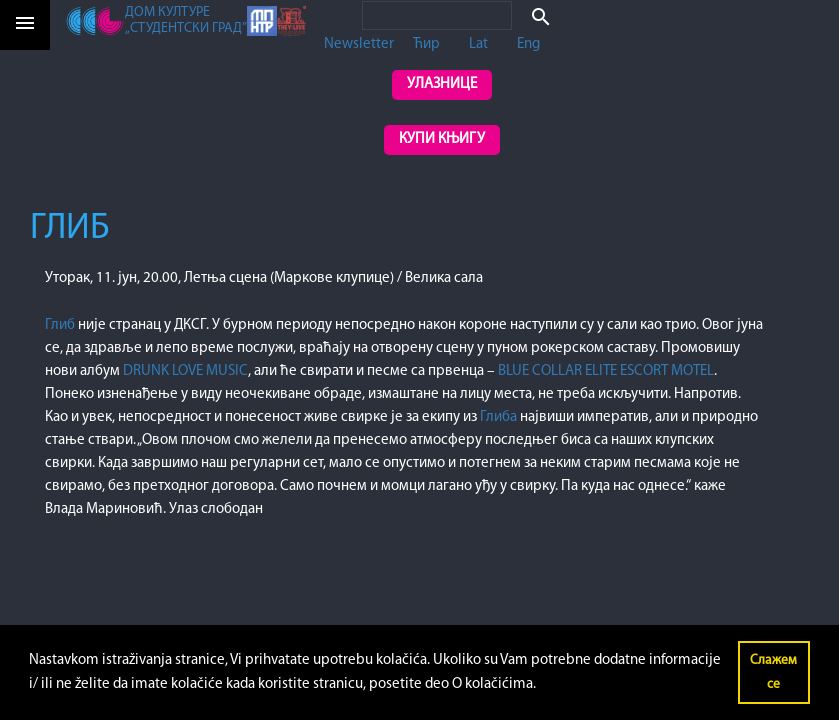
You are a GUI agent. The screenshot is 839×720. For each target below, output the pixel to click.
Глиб (61, 325)
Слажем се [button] (773, 672)
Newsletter (359, 44)
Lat (478, 44)
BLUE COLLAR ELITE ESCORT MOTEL (606, 371)
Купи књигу (442, 139)
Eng (528, 44)
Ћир (426, 44)
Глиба (500, 417)
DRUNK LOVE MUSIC (185, 371)
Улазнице (442, 84)
